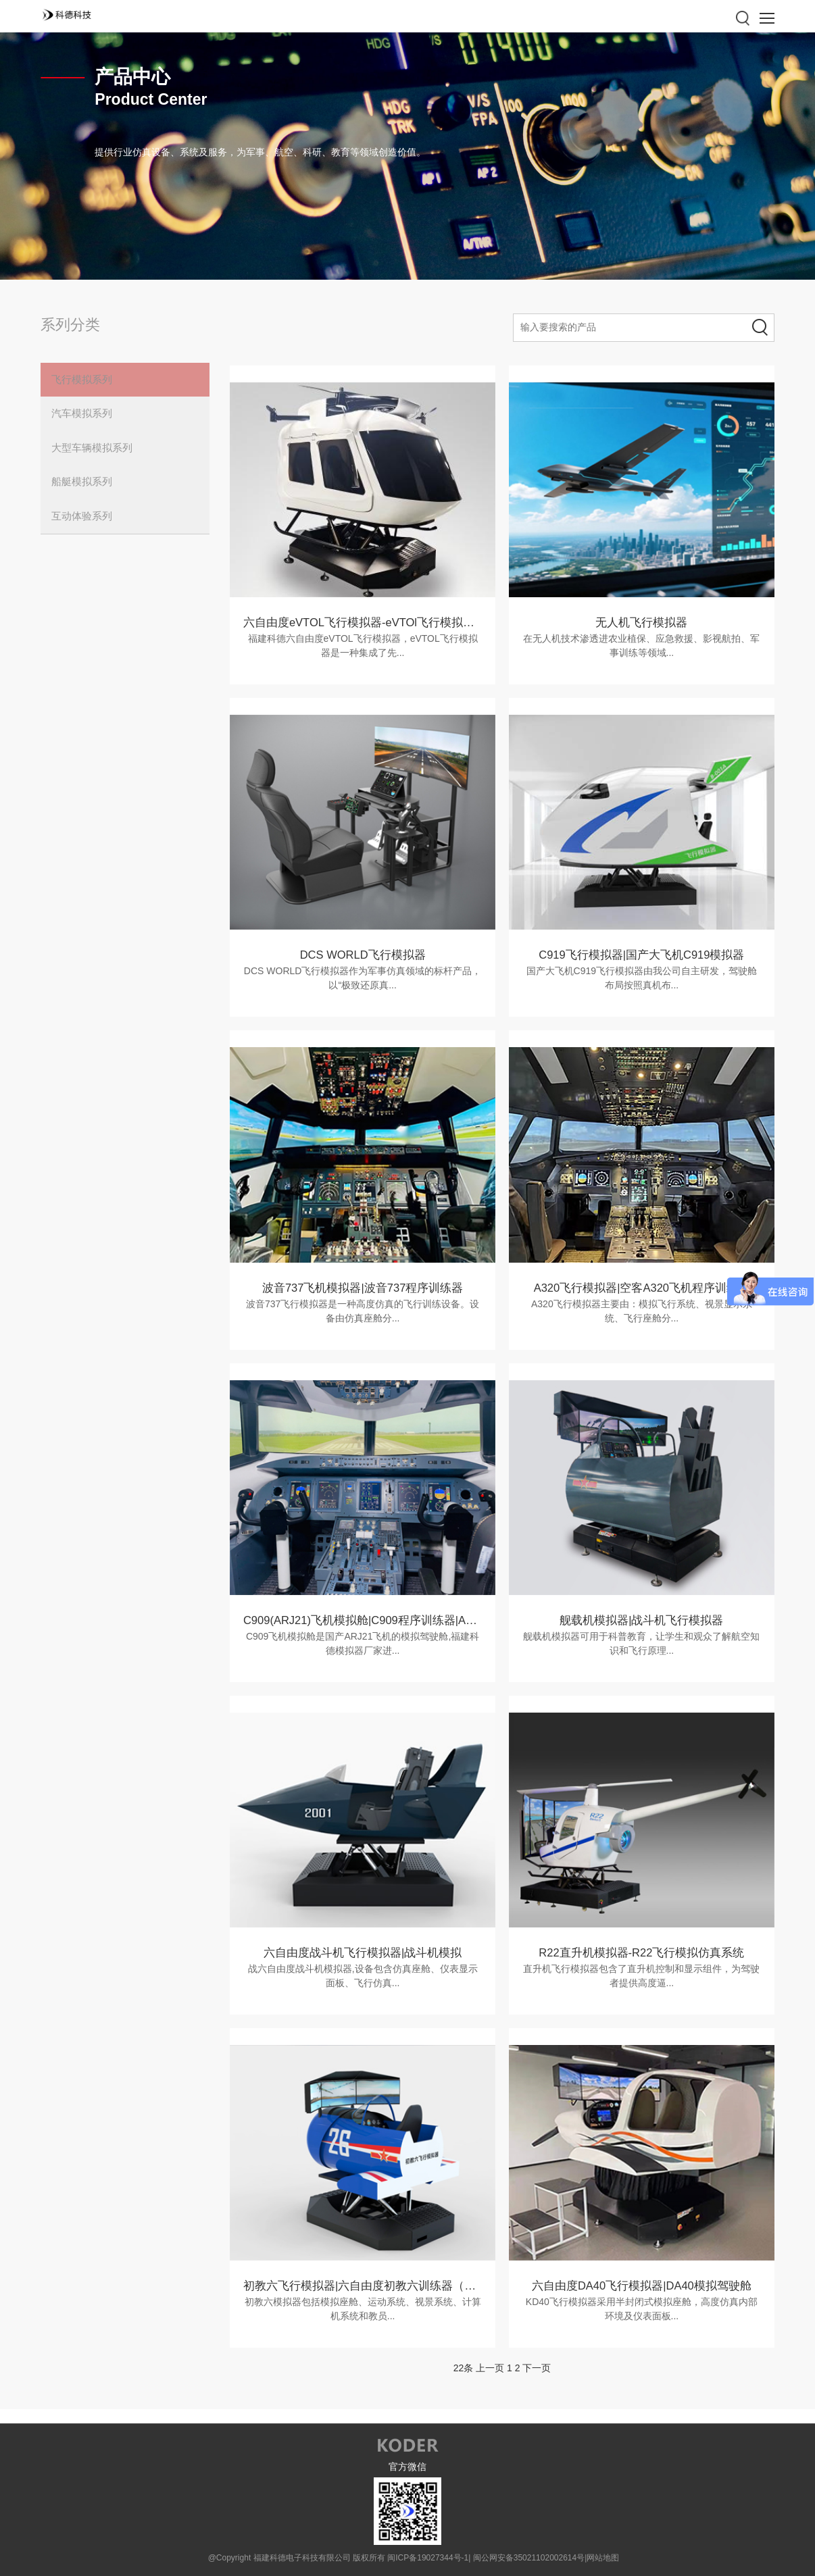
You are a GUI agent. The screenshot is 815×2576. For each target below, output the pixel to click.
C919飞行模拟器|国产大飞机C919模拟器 (641, 955)
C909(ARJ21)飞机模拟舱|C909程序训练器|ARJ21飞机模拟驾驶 (404, 1619)
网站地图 (603, 2556)
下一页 (536, 2366)
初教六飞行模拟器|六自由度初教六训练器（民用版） (376, 2284)
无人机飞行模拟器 (641, 622)
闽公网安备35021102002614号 (529, 2556)
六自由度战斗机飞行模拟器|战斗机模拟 (363, 1952)
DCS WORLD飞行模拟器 (362, 955)
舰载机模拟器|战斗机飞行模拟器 (641, 1619)
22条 (463, 2366)
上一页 (490, 2366)
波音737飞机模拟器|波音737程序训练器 (363, 1287)
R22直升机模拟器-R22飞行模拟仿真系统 (641, 1952)
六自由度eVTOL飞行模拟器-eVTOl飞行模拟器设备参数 (382, 622)
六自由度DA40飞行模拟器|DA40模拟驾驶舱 (641, 2284)
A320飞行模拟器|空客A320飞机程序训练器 (641, 1287)
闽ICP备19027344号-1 (427, 2556)
